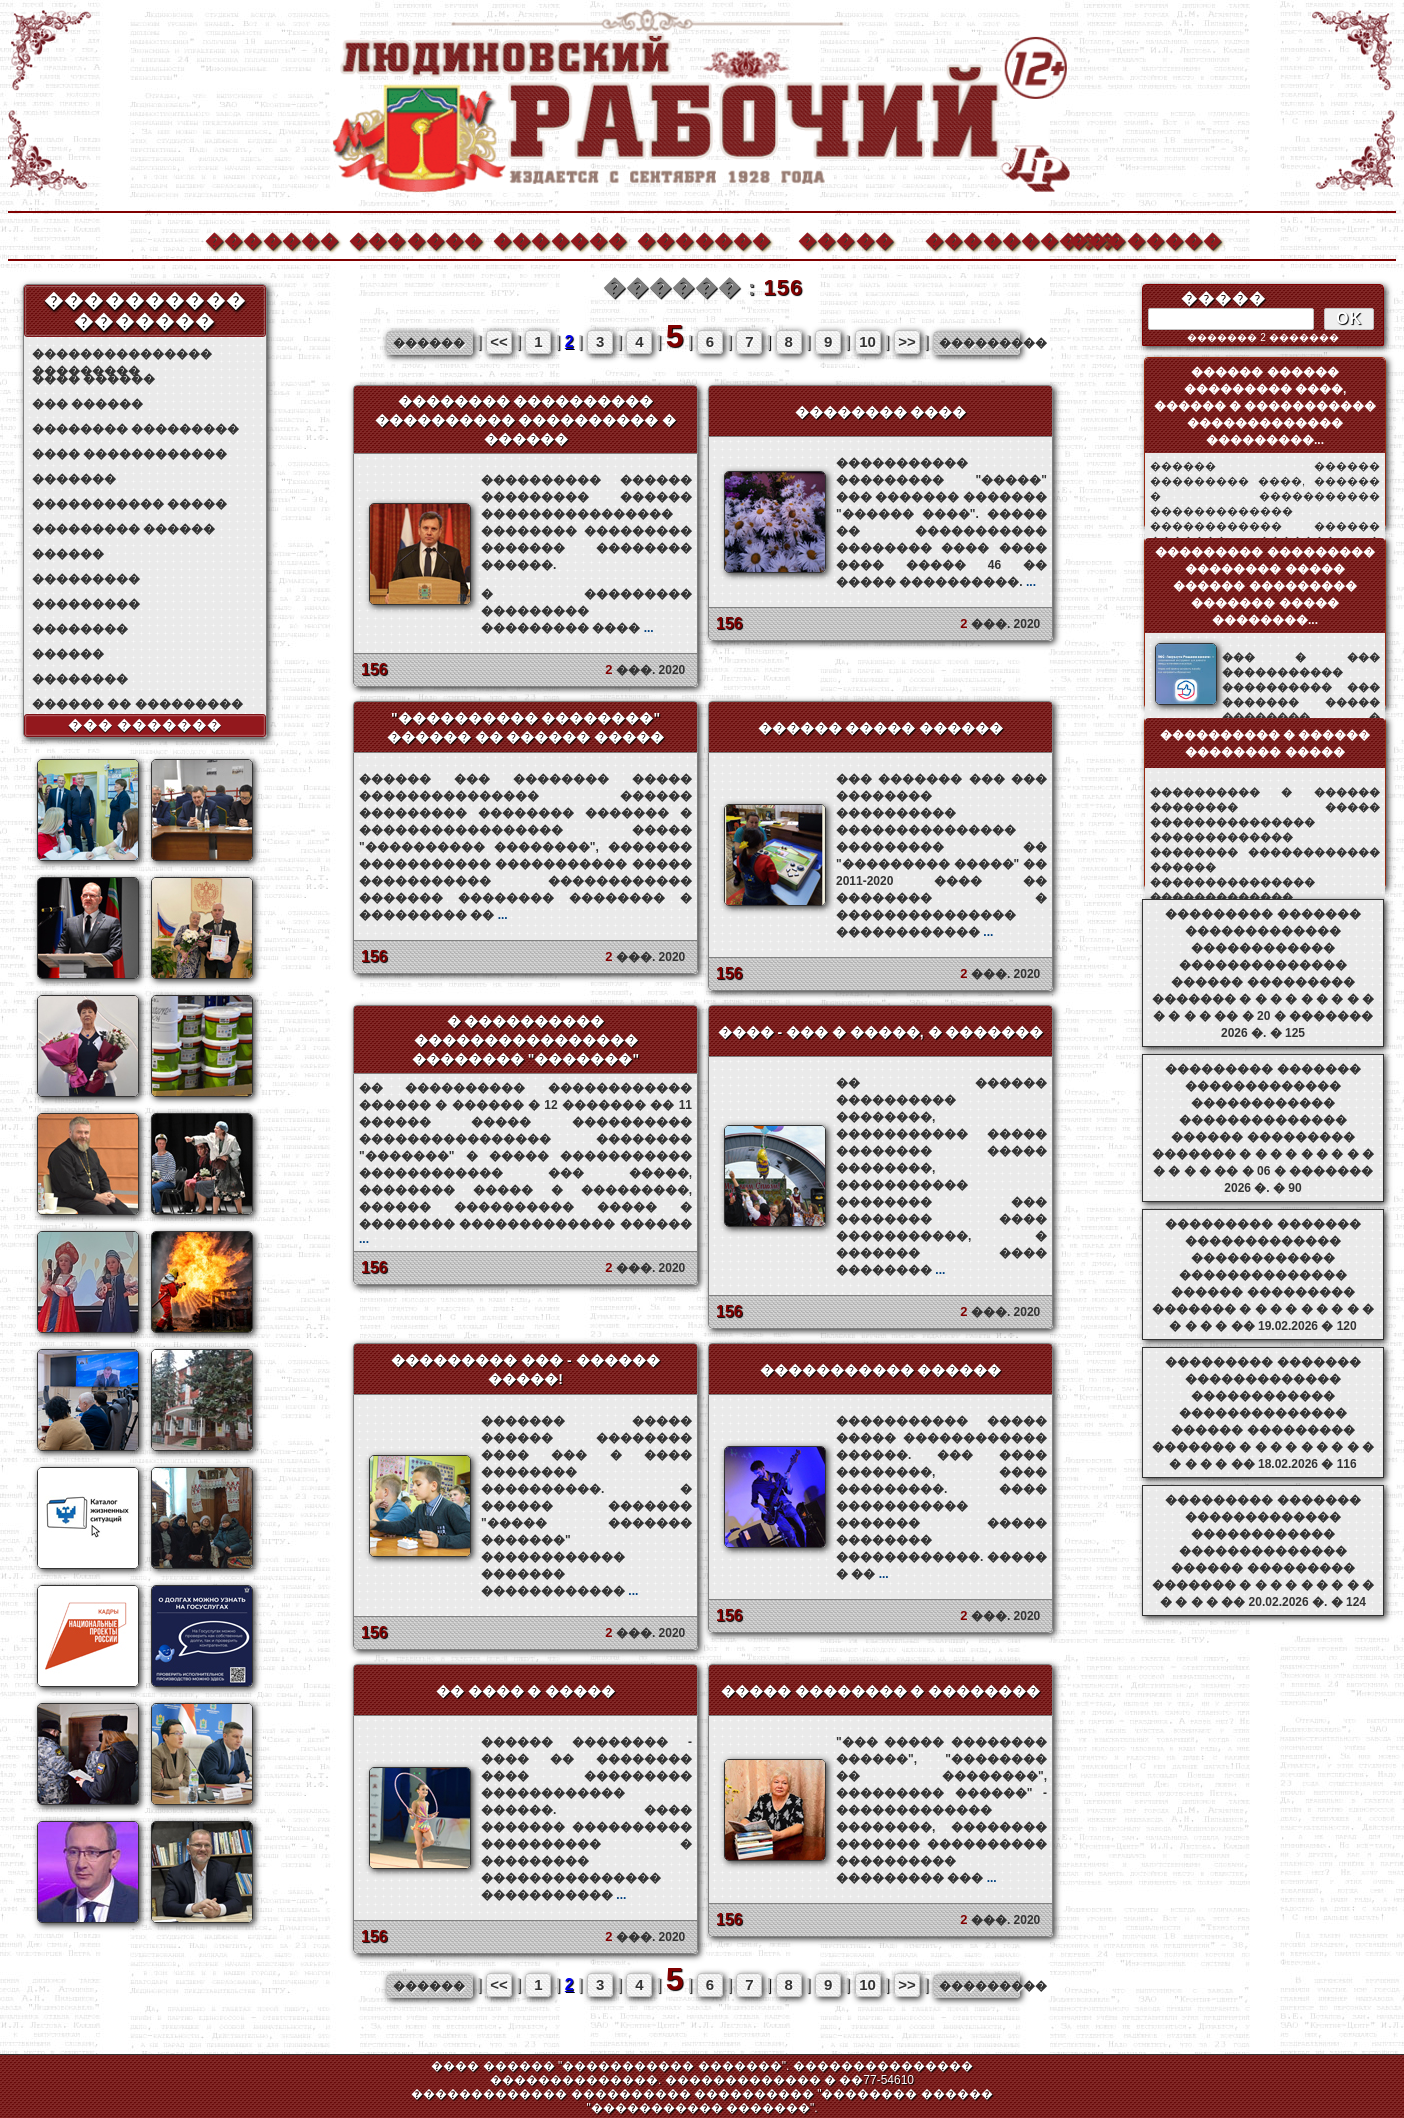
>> (907, 341)
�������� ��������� (135, 429)
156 (374, 669)
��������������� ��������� (122, 354)
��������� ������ (123, 529)
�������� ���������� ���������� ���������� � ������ (526, 420)
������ (68, 554)
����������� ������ (881, 1370)
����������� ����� (129, 504)
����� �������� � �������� (881, 1691)
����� (846, 238)
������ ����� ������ (881, 728)
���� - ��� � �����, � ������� (881, 1032)
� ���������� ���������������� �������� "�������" (525, 1040)
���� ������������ (129, 454)
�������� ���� (881, 412)
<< (499, 341)
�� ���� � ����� (526, 1691)
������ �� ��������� (137, 704)
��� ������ (87, 404)
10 (867, 341)
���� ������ (93, 379)
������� (271, 238)
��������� (86, 579)
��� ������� (145, 725)
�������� (1135, 238)
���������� (991, 238)
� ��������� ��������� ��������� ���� (586, 611)
